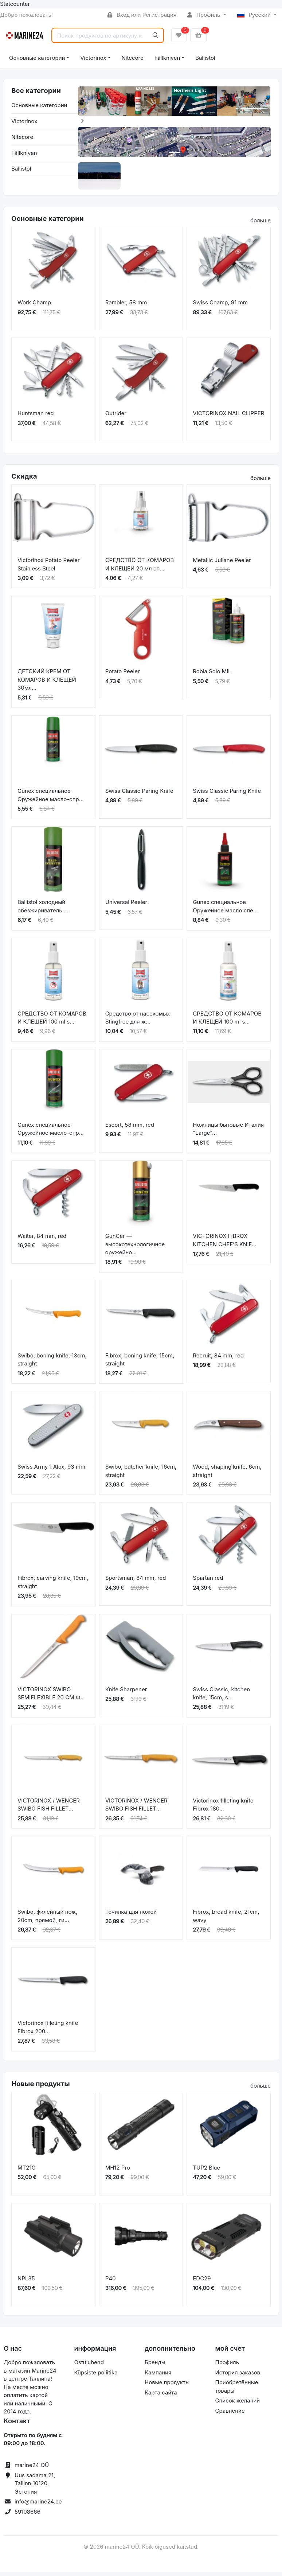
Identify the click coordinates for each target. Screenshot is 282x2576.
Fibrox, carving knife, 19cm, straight (52, 1586)
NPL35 (26, 2282)
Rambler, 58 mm (126, 306)
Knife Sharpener (126, 1693)
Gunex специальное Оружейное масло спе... (225, 910)
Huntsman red (35, 417)
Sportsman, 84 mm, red (135, 1581)
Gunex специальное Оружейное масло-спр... (50, 798)
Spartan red (208, 1581)
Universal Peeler (126, 906)
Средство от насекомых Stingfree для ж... (137, 1021)
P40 (110, 2282)
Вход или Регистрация (141, 14)
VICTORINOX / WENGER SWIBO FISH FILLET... (48, 1808)
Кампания (158, 2376)
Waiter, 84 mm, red (41, 1239)
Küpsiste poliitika (96, 2376)
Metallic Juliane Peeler (222, 563)
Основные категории (37, 57)
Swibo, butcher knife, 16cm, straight (141, 1474)
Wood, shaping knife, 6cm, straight (227, 1474)
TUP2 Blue (206, 2171)
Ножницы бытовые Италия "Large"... (228, 1132)
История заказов (237, 2376)
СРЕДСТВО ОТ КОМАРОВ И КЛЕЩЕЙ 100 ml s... (51, 1021)
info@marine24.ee (38, 2505)
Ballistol (205, 57)
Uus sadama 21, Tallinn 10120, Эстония (35, 2487)
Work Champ (34, 306)
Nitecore (133, 57)
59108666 (27, 2515)
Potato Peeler (122, 675)
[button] (87, 106)
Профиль (204, 14)
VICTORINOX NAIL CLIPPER (228, 417)
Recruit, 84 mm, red (218, 1359)
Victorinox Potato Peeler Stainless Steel (48, 568)
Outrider (115, 417)
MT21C (26, 2171)
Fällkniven (167, 57)
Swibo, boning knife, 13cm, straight (52, 1363)
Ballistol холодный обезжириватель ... (42, 910)
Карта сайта (161, 2396)
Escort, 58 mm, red (129, 1128)
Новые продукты (167, 2386)
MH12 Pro (117, 2171)
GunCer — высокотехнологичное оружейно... (135, 1247)
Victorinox (93, 57)
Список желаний (237, 2404)
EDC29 (202, 2282)
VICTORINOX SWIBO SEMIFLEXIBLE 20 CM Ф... (51, 1697)
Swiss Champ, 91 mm (220, 306)
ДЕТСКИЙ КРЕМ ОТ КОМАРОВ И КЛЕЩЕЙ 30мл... (46, 683)
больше (260, 224)
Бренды (155, 2366)
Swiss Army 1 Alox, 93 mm (51, 1470)
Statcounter (15, 3)
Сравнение (230, 2414)
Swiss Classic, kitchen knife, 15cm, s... (221, 1697)
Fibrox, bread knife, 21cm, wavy (226, 1919)
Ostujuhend (89, 2366)
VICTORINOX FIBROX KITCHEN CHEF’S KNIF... (224, 1243)
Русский (255, 14)
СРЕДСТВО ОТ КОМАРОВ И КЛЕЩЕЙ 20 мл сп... (139, 568)
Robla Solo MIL (212, 675)
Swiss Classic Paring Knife (139, 794)
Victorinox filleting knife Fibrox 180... (223, 1808)
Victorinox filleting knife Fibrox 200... (47, 2031)
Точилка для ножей (131, 1915)
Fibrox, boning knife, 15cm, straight (140, 1363)
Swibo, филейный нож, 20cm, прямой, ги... (47, 1919)
